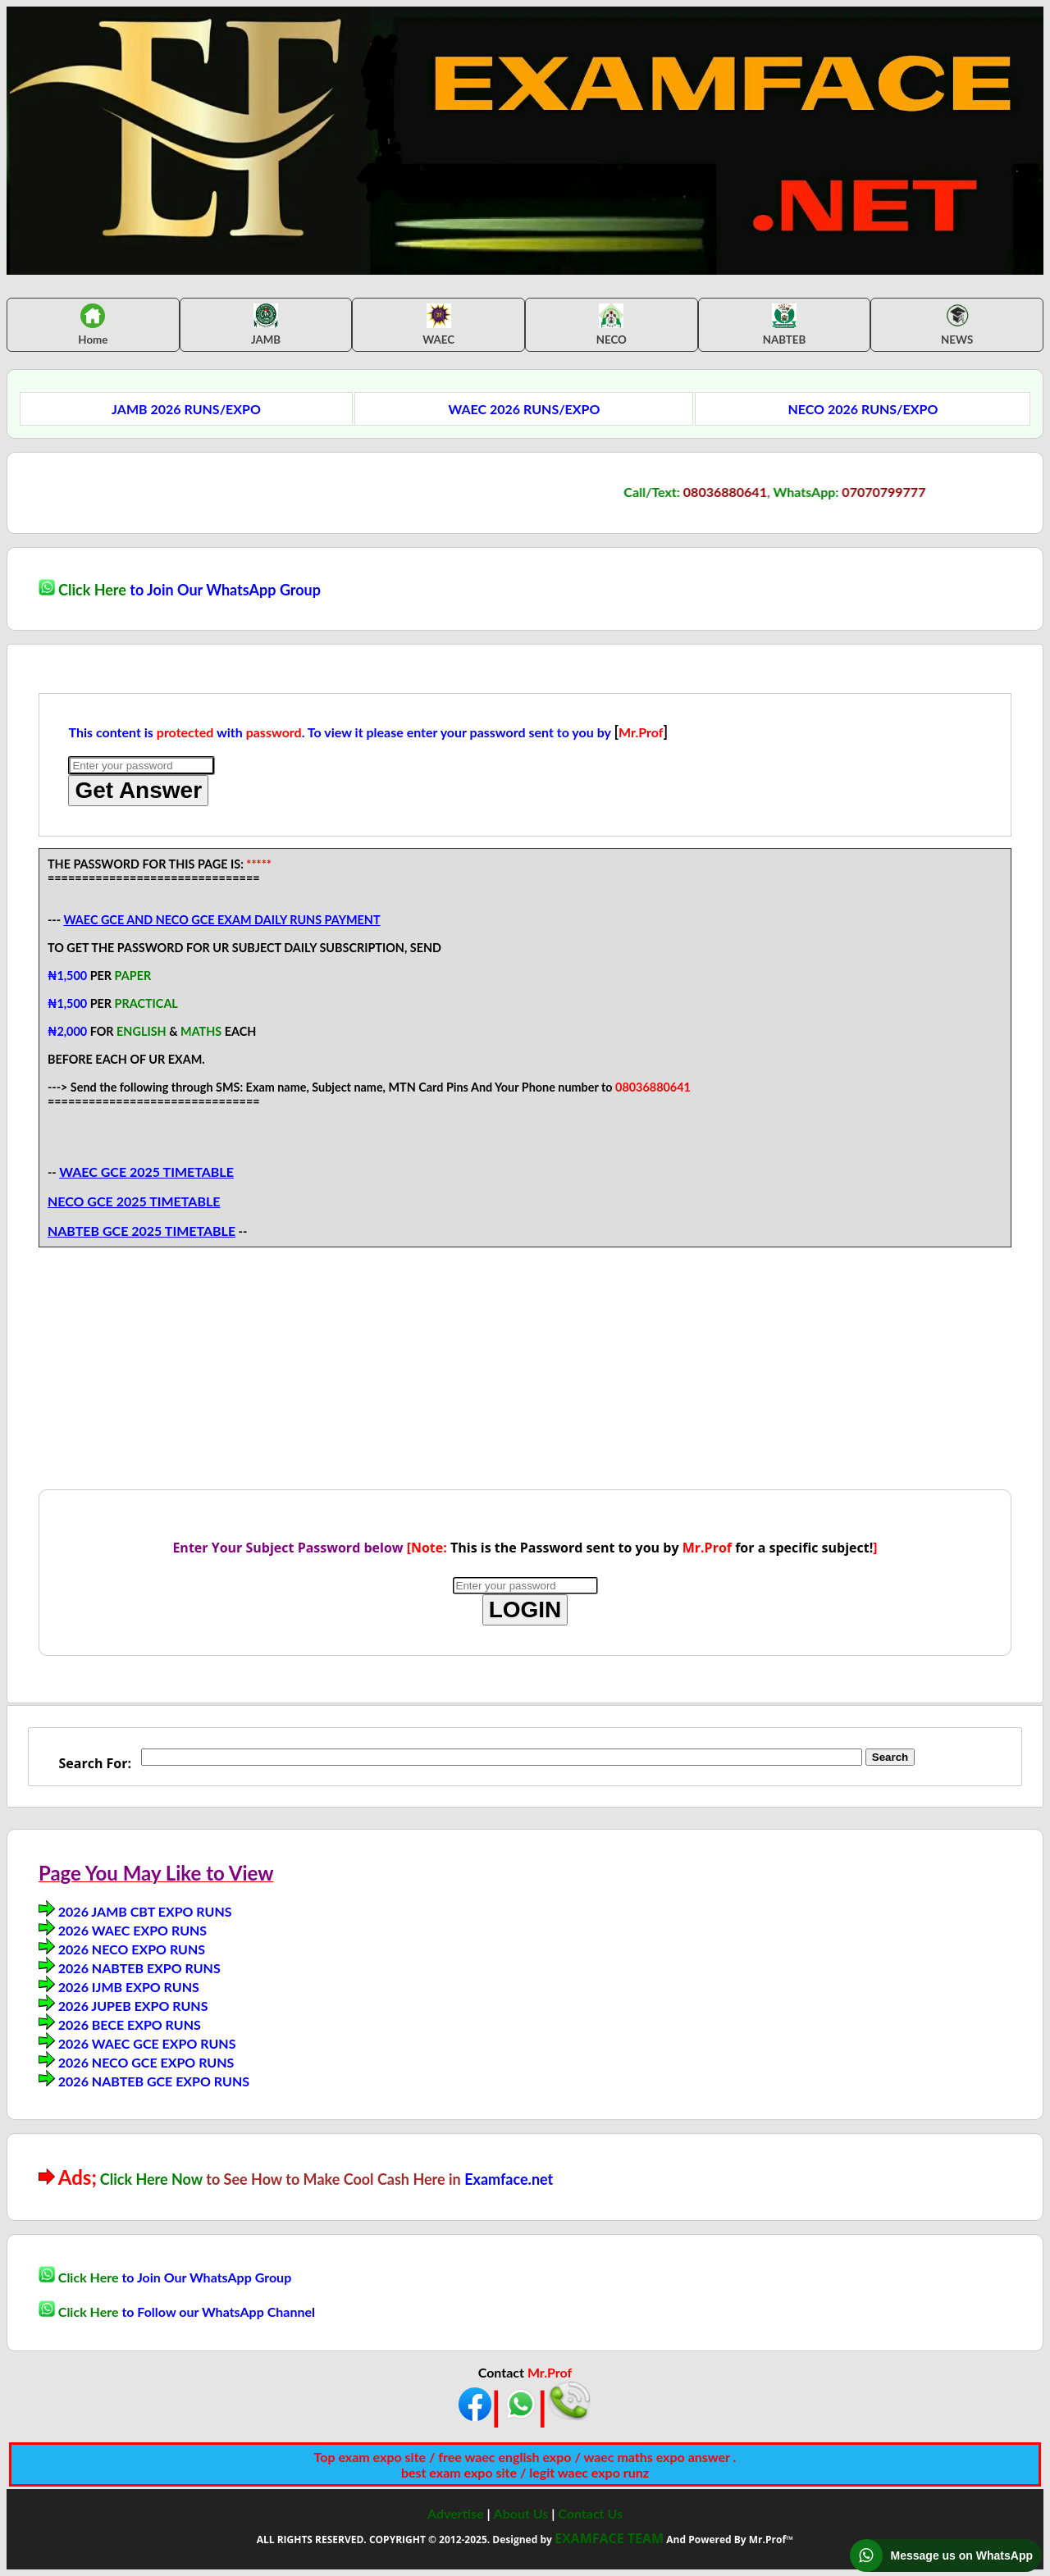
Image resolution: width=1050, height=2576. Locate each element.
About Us (521, 2513)
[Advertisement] (525, 1374)
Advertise (455, 2513)
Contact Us (590, 2513)
